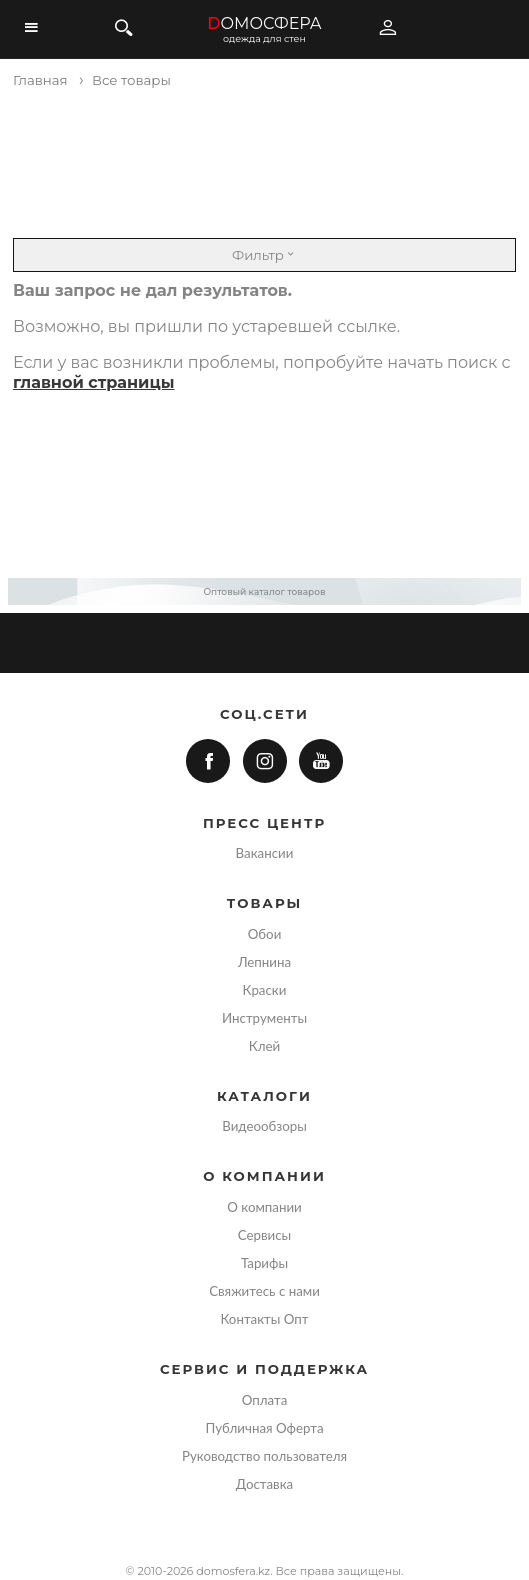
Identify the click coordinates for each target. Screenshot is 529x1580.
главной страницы (93, 382)
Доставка (264, 1484)
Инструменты (264, 1018)
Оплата (265, 1400)
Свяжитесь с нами (264, 1291)
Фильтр (264, 255)
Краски (265, 990)
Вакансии (265, 853)
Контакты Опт (264, 1319)
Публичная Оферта (264, 1428)
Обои (265, 934)
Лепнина (264, 962)
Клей (264, 1046)
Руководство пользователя (264, 1456)
